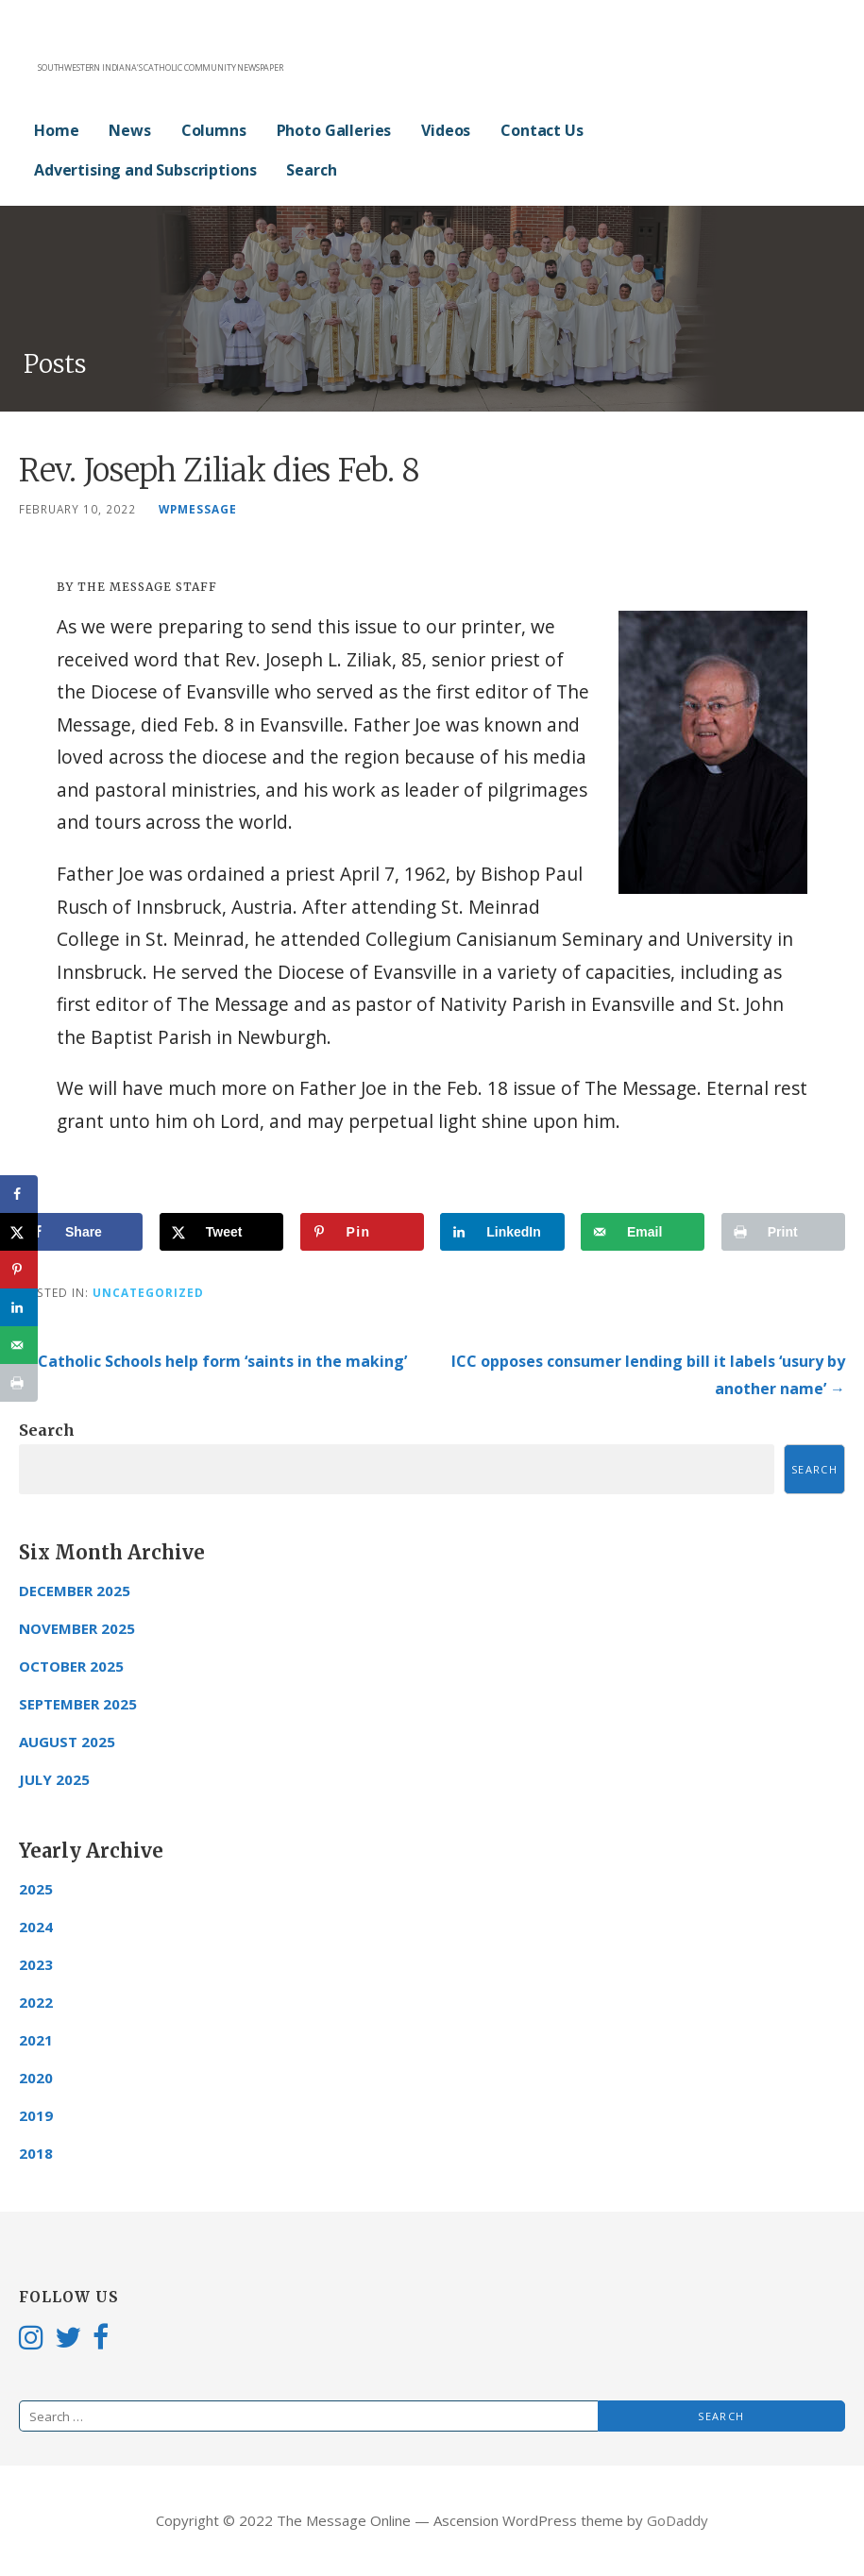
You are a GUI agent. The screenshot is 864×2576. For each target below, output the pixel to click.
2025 (36, 1888)
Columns (213, 130)
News (129, 130)
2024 (36, 1926)
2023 (36, 1964)
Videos (445, 130)
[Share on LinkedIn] (502, 1232)
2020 (36, 2077)
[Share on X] (221, 1232)
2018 (36, 2153)
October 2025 (71, 1666)
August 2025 (67, 1741)
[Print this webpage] (783, 1232)
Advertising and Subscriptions (145, 170)
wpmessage (198, 508)
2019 (36, 2115)
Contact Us (541, 130)
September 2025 (78, 1703)
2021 (36, 2039)
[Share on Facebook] (81, 1232)
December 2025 (74, 1590)
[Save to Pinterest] (362, 1232)
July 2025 (54, 1779)
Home (56, 130)
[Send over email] (642, 1232)
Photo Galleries (334, 130)
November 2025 (77, 1628)
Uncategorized (148, 1292)
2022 (36, 2002)
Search (311, 170)
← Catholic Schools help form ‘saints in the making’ (213, 1361)
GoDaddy (677, 2520)
